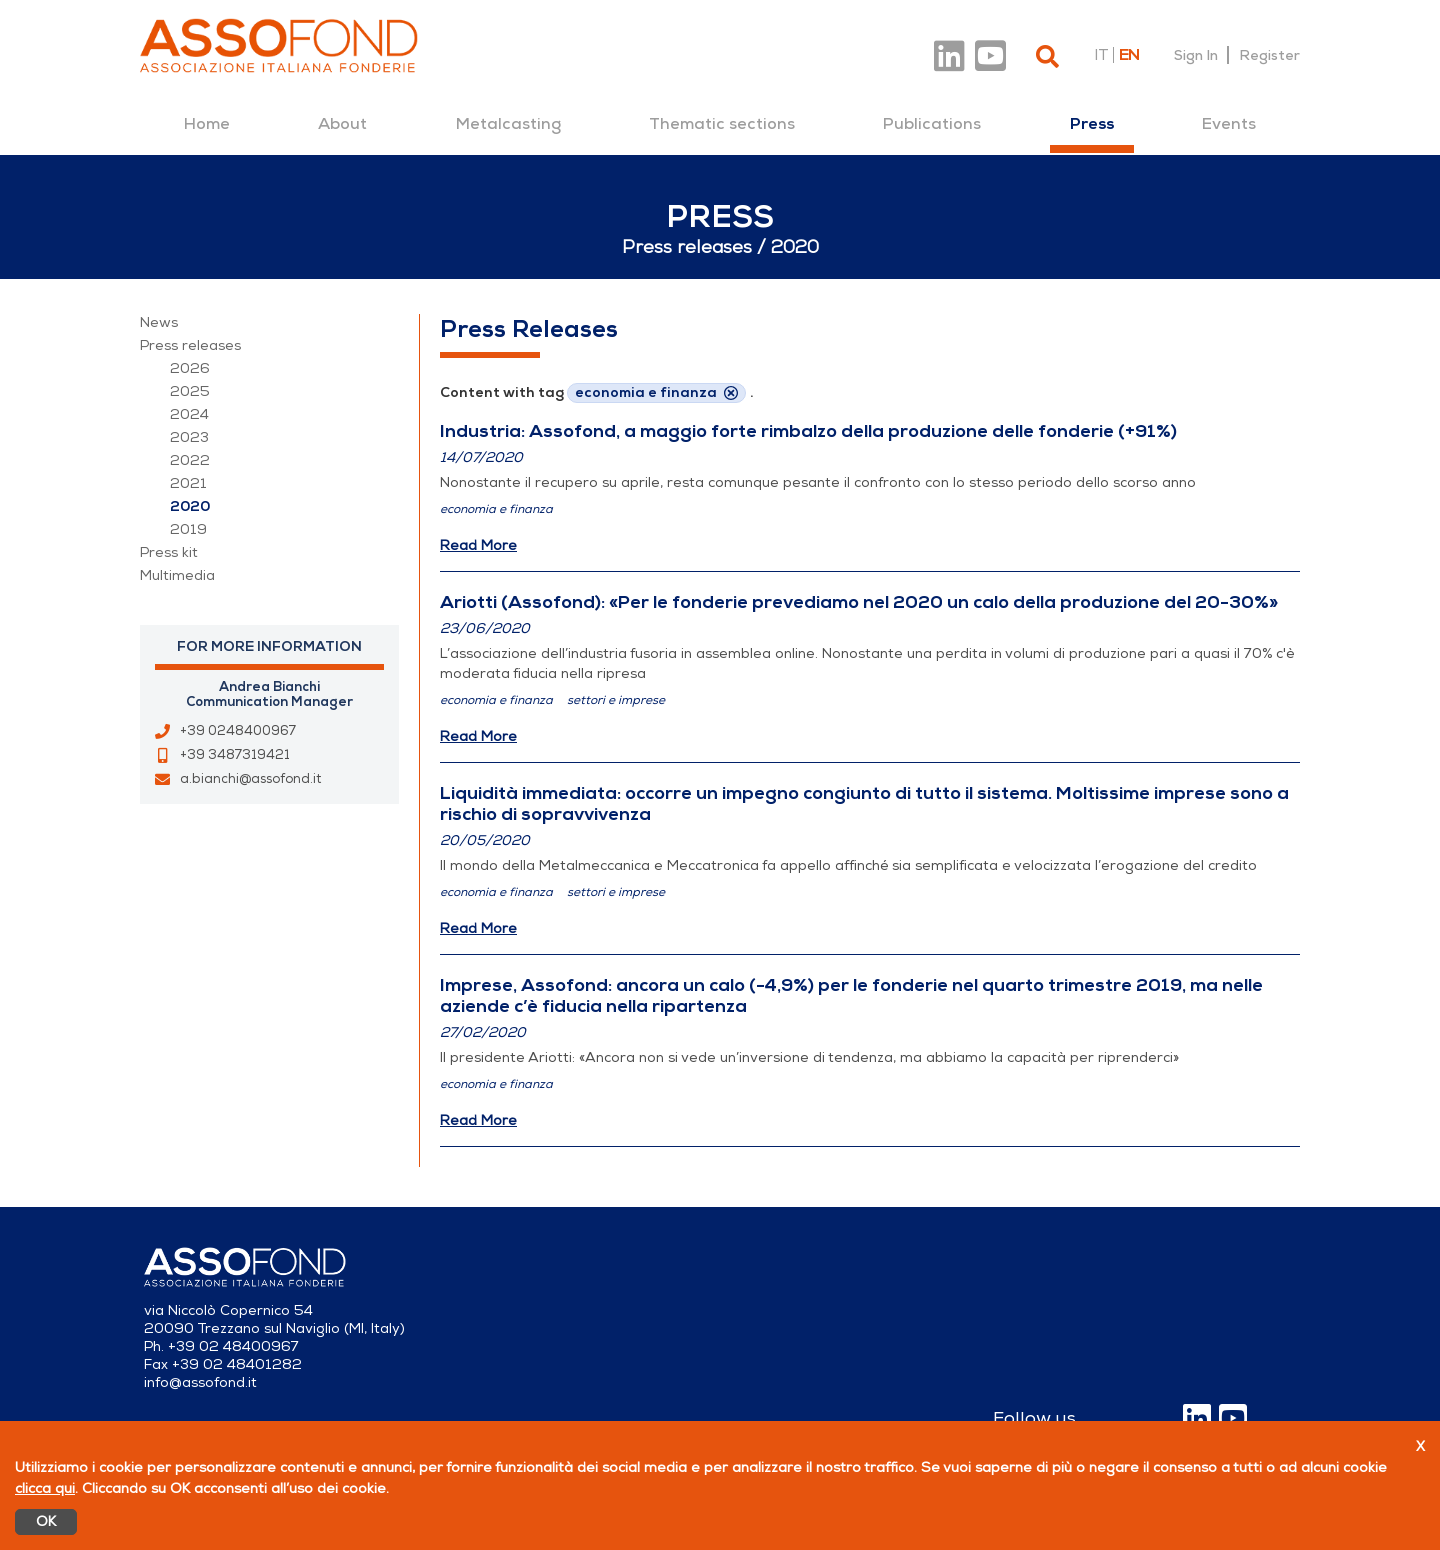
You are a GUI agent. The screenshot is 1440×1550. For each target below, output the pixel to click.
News (159, 322)
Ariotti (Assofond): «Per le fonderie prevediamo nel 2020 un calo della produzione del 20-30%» (859, 602)
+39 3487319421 (235, 755)
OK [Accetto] (46, 1521)
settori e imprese (616, 700)
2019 (188, 529)
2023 (189, 437)
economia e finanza (496, 509)
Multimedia (177, 575)
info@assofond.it (200, 1382)
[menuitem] (207, 124)
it (1101, 55)
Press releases (190, 345)
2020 (190, 506)
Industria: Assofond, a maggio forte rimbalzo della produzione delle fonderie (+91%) (808, 431)
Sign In (1196, 55)
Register (1269, 55)
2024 (189, 414)
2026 (190, 368)
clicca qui (45, 1488)
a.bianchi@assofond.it (250, 779)
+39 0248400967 (238, 731)
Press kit (169, 552)
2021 (188, 483)
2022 (190, 460)
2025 (190, 391)
